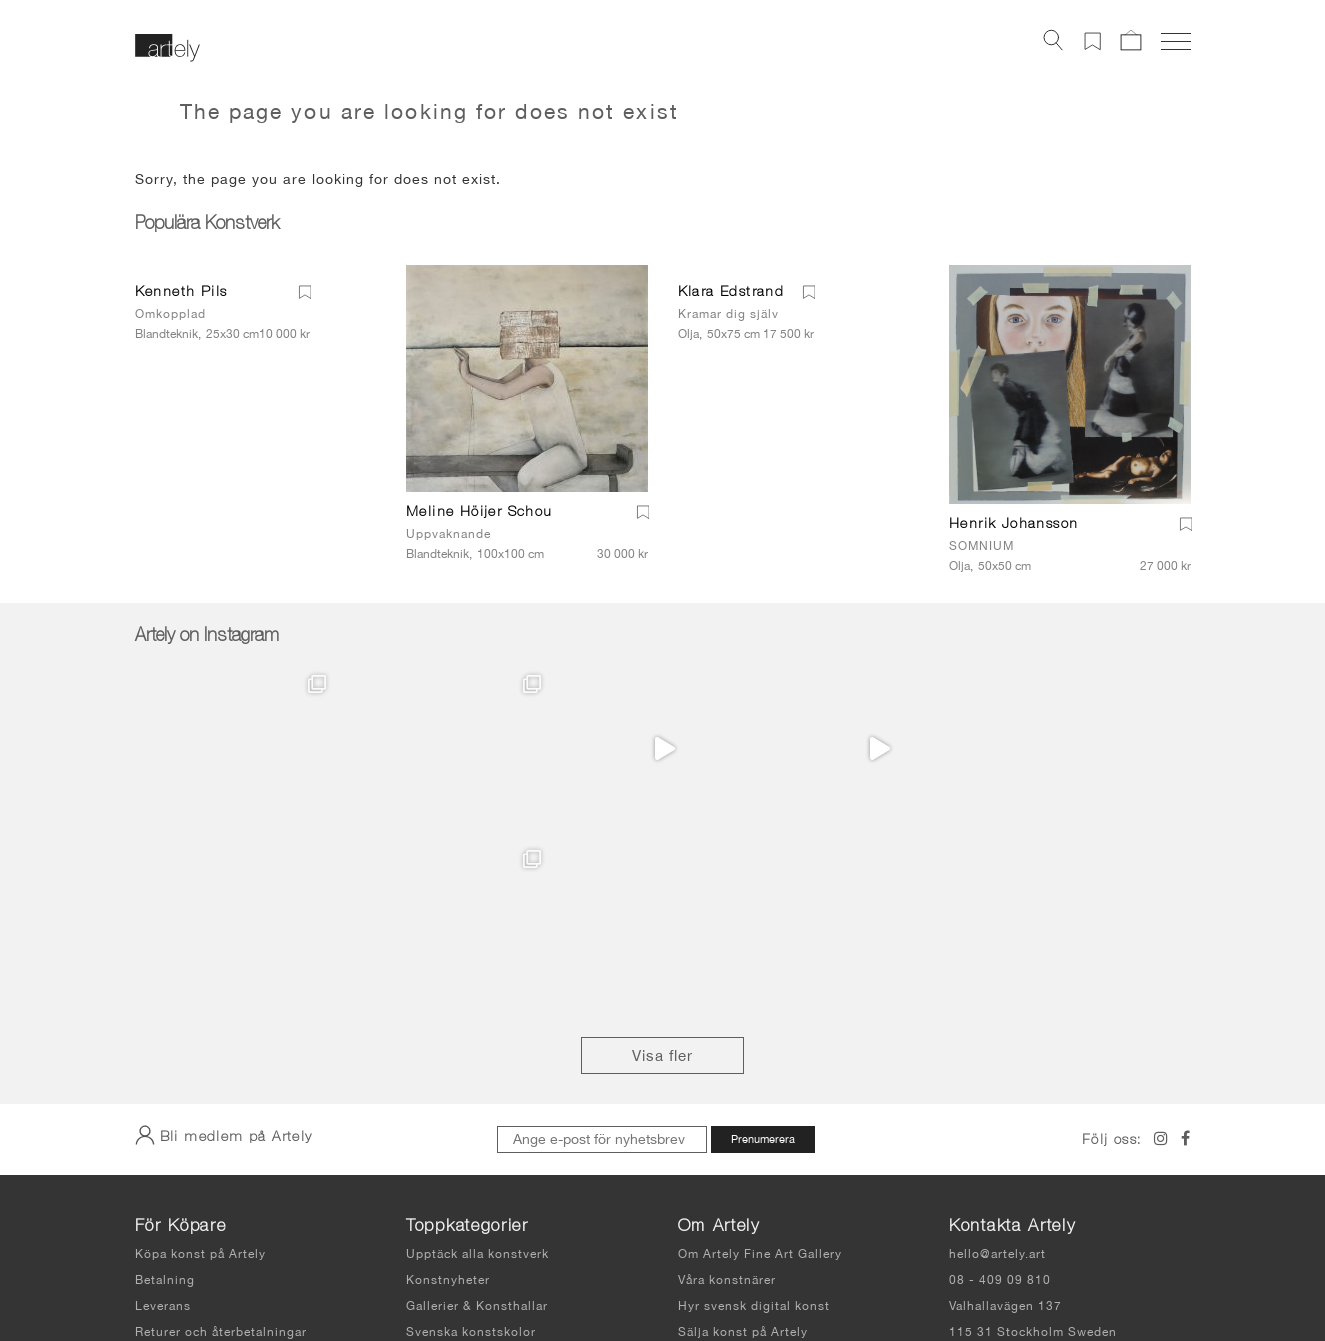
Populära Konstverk (207, 225)
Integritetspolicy (762, 1270)
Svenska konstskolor (471, 1157)
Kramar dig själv (728, 314)
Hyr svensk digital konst (754, 1131)
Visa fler (662, 880)
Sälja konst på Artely (743, 1157)
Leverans (163, 1131)
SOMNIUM (981, 546)
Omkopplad (170, 314)
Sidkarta (864, 1270)
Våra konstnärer (727, 1105)
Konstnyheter (448, 1105)
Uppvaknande (448, 534)
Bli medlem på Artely (224, 960)
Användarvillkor (647, 1270)
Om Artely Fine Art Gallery (760, 1079)
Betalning (165, 1105)
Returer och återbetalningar (221, 1157)
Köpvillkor (167, 1183)
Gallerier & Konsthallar (477, 1131)
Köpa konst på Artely (200, 1079)
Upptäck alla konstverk (477, 1079)
